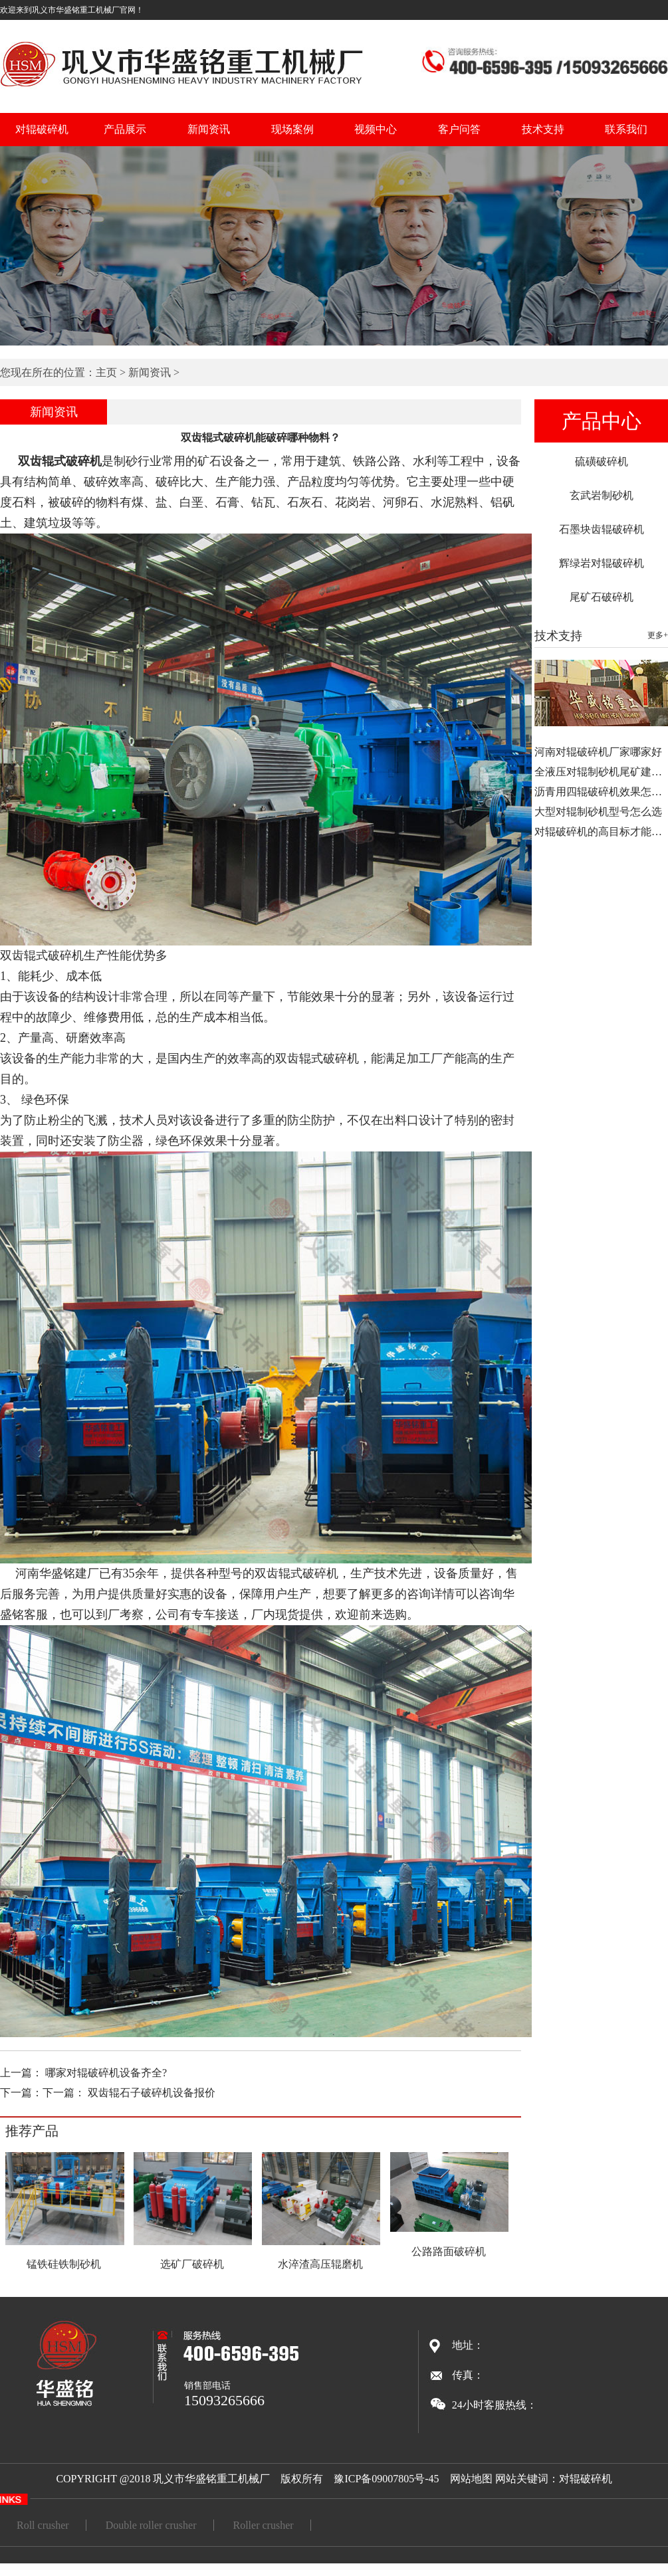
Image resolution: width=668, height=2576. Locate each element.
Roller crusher (263, 2525)
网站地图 (471, 2478)
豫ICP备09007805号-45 (386, 2478)
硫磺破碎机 (601, 461)
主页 (106, 372)
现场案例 (292, 129)
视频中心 (375, 129)
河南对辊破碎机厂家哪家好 (598, 751)
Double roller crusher (151, 2525)
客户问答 (459, 129)
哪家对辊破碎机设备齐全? (106, 2072)
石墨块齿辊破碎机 (601, 529)
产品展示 (125, 129)
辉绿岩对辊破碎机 (601, 563)
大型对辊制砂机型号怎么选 (598, 811)
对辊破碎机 (41, 129)
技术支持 (543, 129)
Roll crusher (43, 2525)
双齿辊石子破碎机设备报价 (151, 2092)
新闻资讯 (208, 129)
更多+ (657, 635)
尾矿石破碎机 (601, 597)
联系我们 (626, 129)
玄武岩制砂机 (601, 495)
